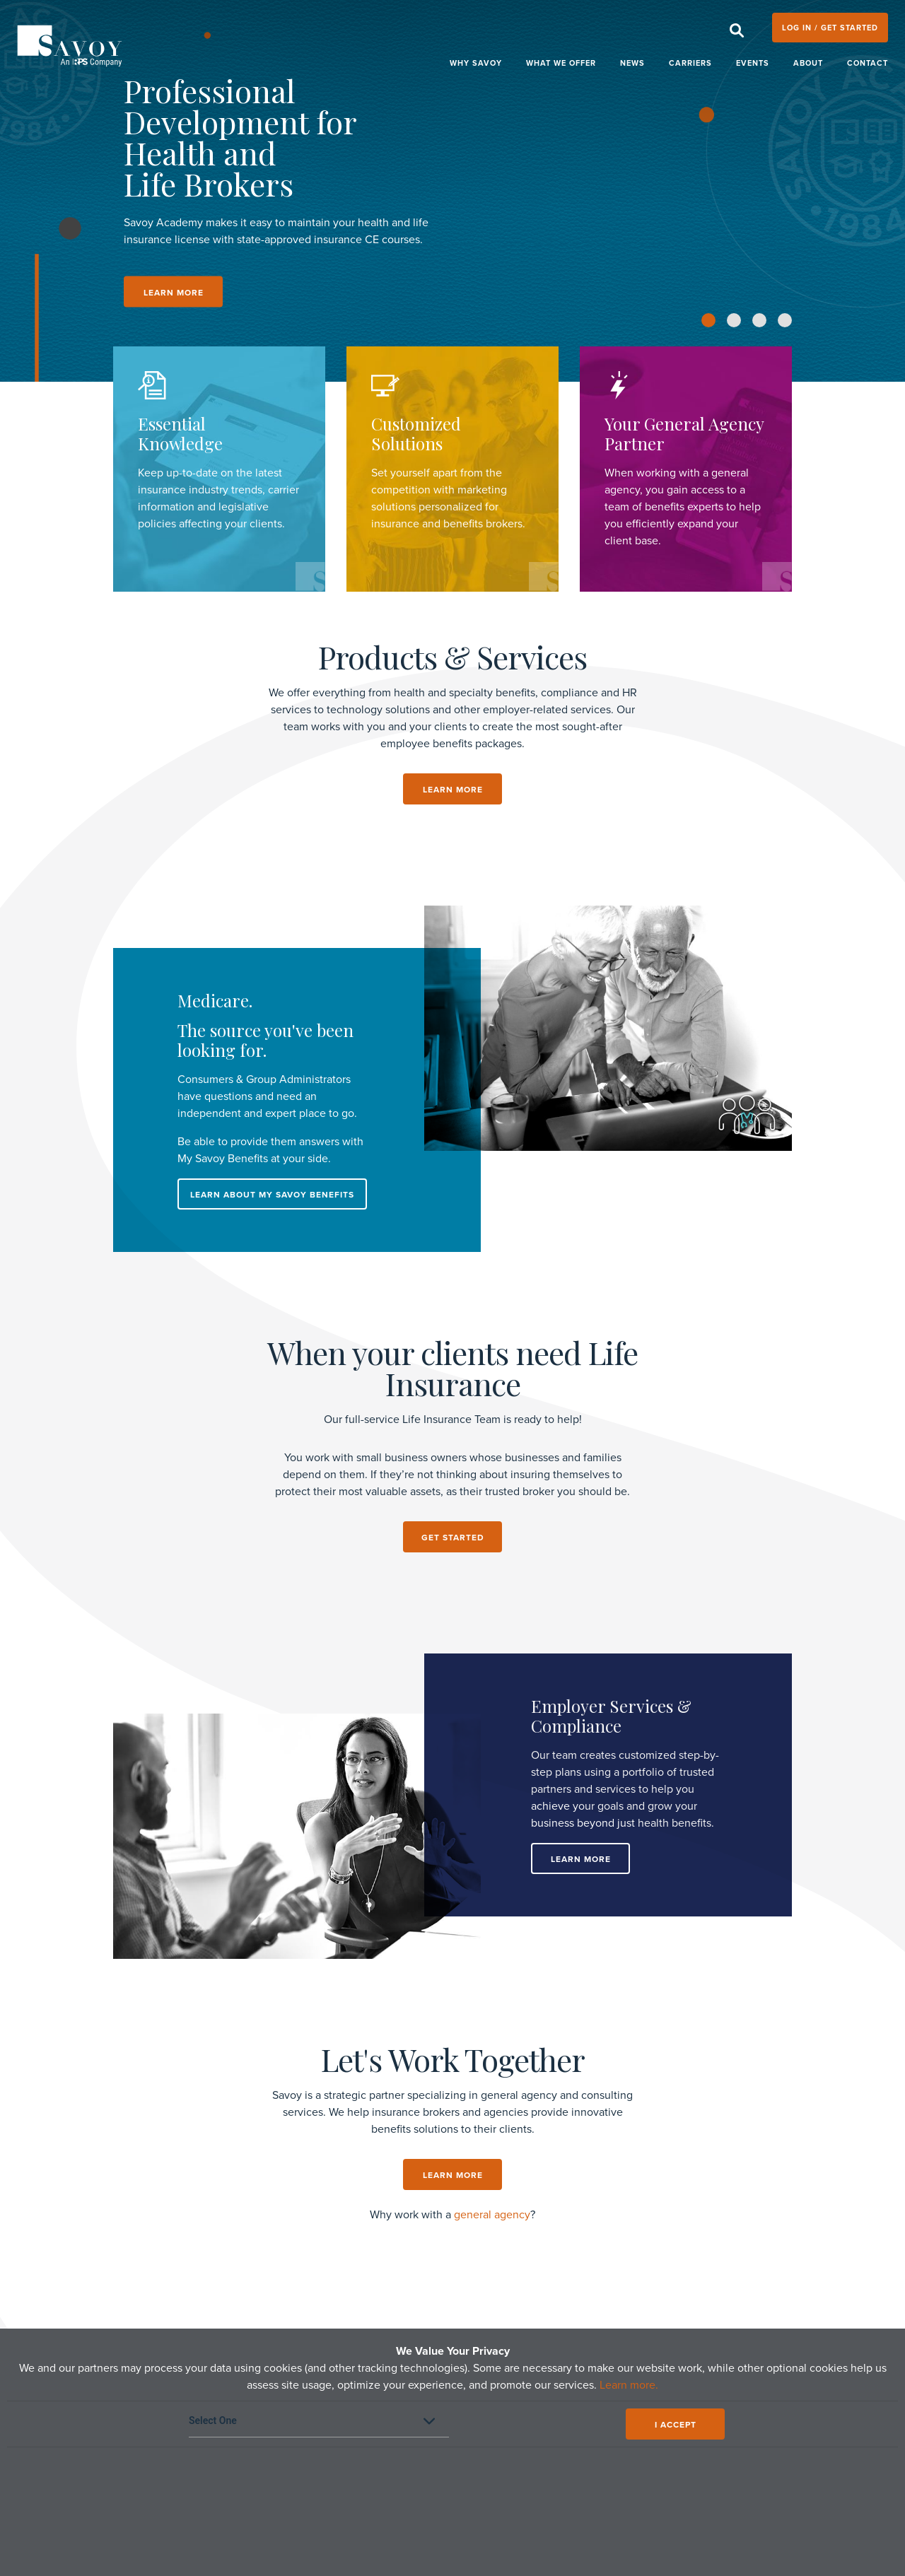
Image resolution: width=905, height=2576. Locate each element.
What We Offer (561, 63)
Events (752, 63)
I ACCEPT (675, 2425)
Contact (867, 63)
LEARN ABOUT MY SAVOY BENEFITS (272, 1195)
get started (452, 1537)
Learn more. (629, 2385)
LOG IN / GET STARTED (830, 28)
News (632, 63)
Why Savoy (476, 63)
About (808, 63)
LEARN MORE (174, 293)
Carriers (690, 63)
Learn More (581, 1859)
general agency (492, 2215)
